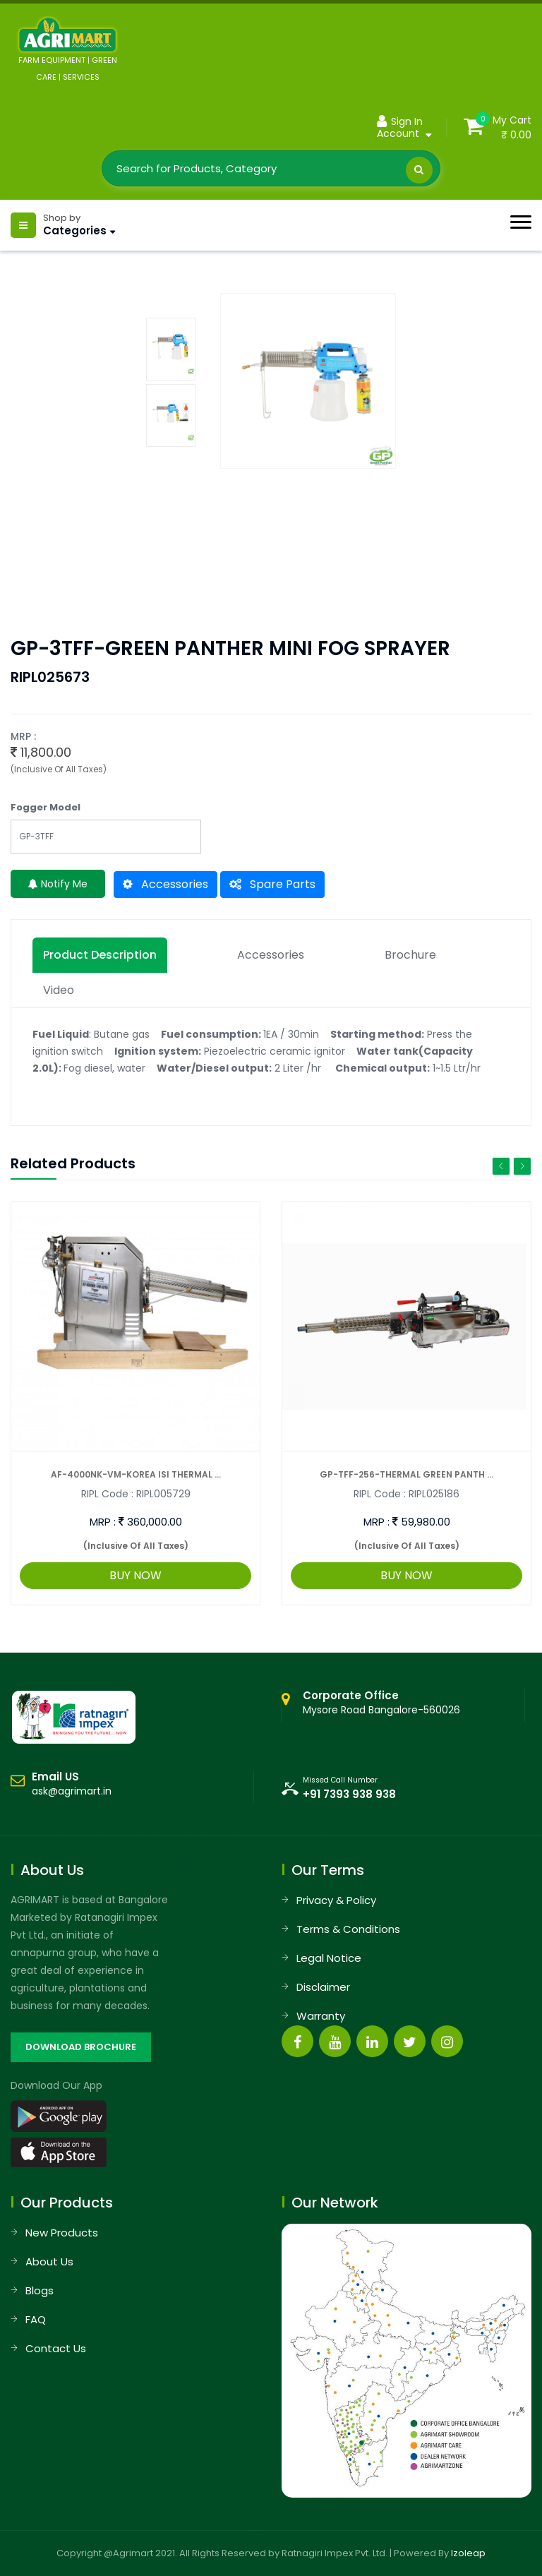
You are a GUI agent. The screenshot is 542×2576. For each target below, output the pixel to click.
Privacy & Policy (336, 1900)
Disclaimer (323, 1986)
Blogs (39, 2290)
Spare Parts (272, 884)
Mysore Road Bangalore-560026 (381, 1703)
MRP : (103, 1521)
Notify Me (58, 884)
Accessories (165, 884)
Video (58, 990)
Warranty (320, 2015)
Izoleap (468, 2553)
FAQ (35, 2319)
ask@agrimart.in (72, 1791)
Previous (501, 1166)
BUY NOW (135, 1575)
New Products (61, 2232)
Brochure (410, 955)
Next (522, 1166)
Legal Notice (328, 1958)
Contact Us (55, 2348)
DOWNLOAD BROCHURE (80, 2047)
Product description (100, 955)
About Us (49, 2261)
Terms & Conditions (348, 1929)
